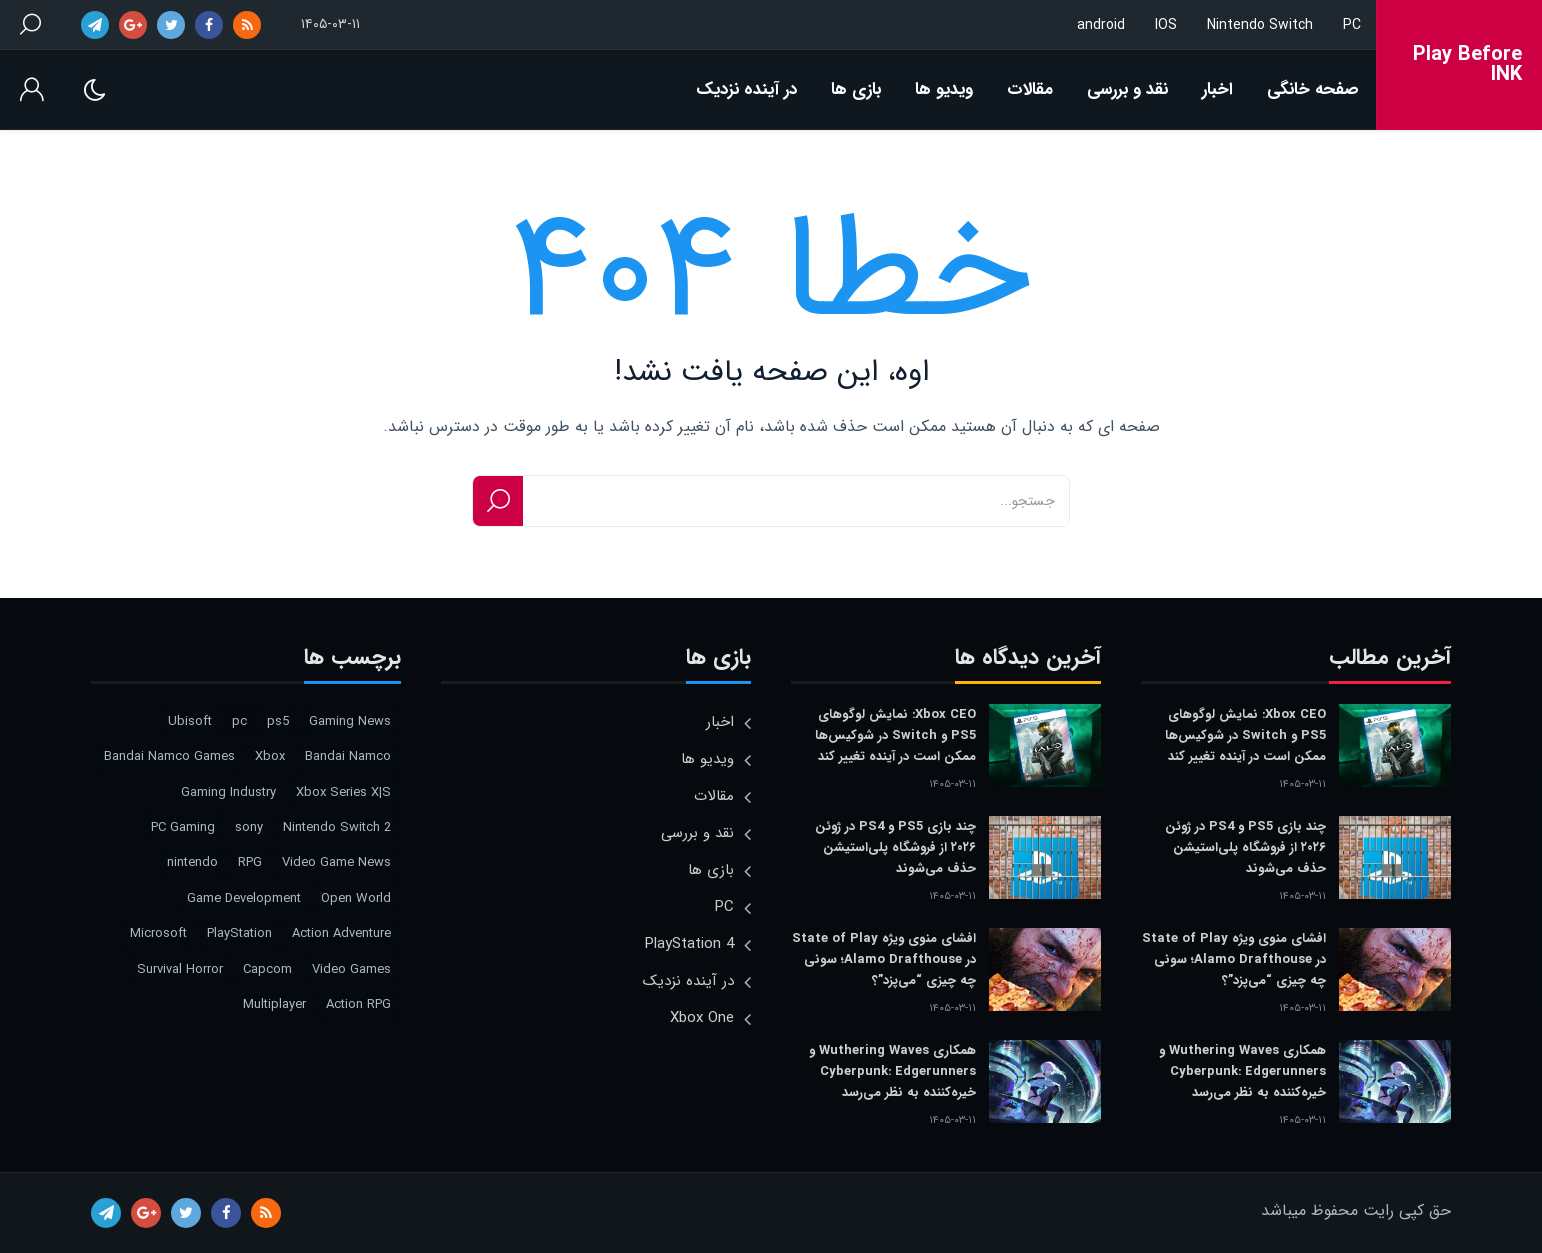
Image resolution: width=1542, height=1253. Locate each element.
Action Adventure (341, 933)
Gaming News (350, 721)
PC (1352, 25)
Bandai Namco (348, 756)
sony (249, 827)
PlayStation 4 (689, 944)
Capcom (267, 969)
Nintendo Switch (1260, 25)
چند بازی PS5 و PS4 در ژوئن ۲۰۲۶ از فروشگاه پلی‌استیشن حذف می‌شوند (1245, 847)
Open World (356, 898)
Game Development (244, 898)
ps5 (278, 721)
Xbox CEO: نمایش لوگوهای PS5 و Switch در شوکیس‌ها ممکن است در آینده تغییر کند (1245, 735)
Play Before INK (1467, 65)
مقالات (1030, 89)
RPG (250, 862)
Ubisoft (190, 721)
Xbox (270, 756)
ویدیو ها (944, 89)
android (1101, 25)
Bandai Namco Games (169, 756)
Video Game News (336, 862)
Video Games (351, 969)
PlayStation (239, 933)
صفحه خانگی (1313, 89)
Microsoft (158, 933)
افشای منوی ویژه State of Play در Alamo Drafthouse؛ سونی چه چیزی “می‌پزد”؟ (1234, 959)
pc (239, 721)
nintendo (192, 862)
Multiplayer (274, 1004)
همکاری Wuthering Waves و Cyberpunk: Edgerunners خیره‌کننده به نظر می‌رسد (1242, 1071)
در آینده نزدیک (746, 89)
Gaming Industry (228, 792)
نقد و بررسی (1127, 89)
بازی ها (856, 89)
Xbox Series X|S (343, 792)
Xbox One (702, 1018)
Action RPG (358, 1004)
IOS (1166, 25)
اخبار (1217, 89)
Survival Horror (180, 969)
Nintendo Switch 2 (337, 827)
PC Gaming (183, 827)
